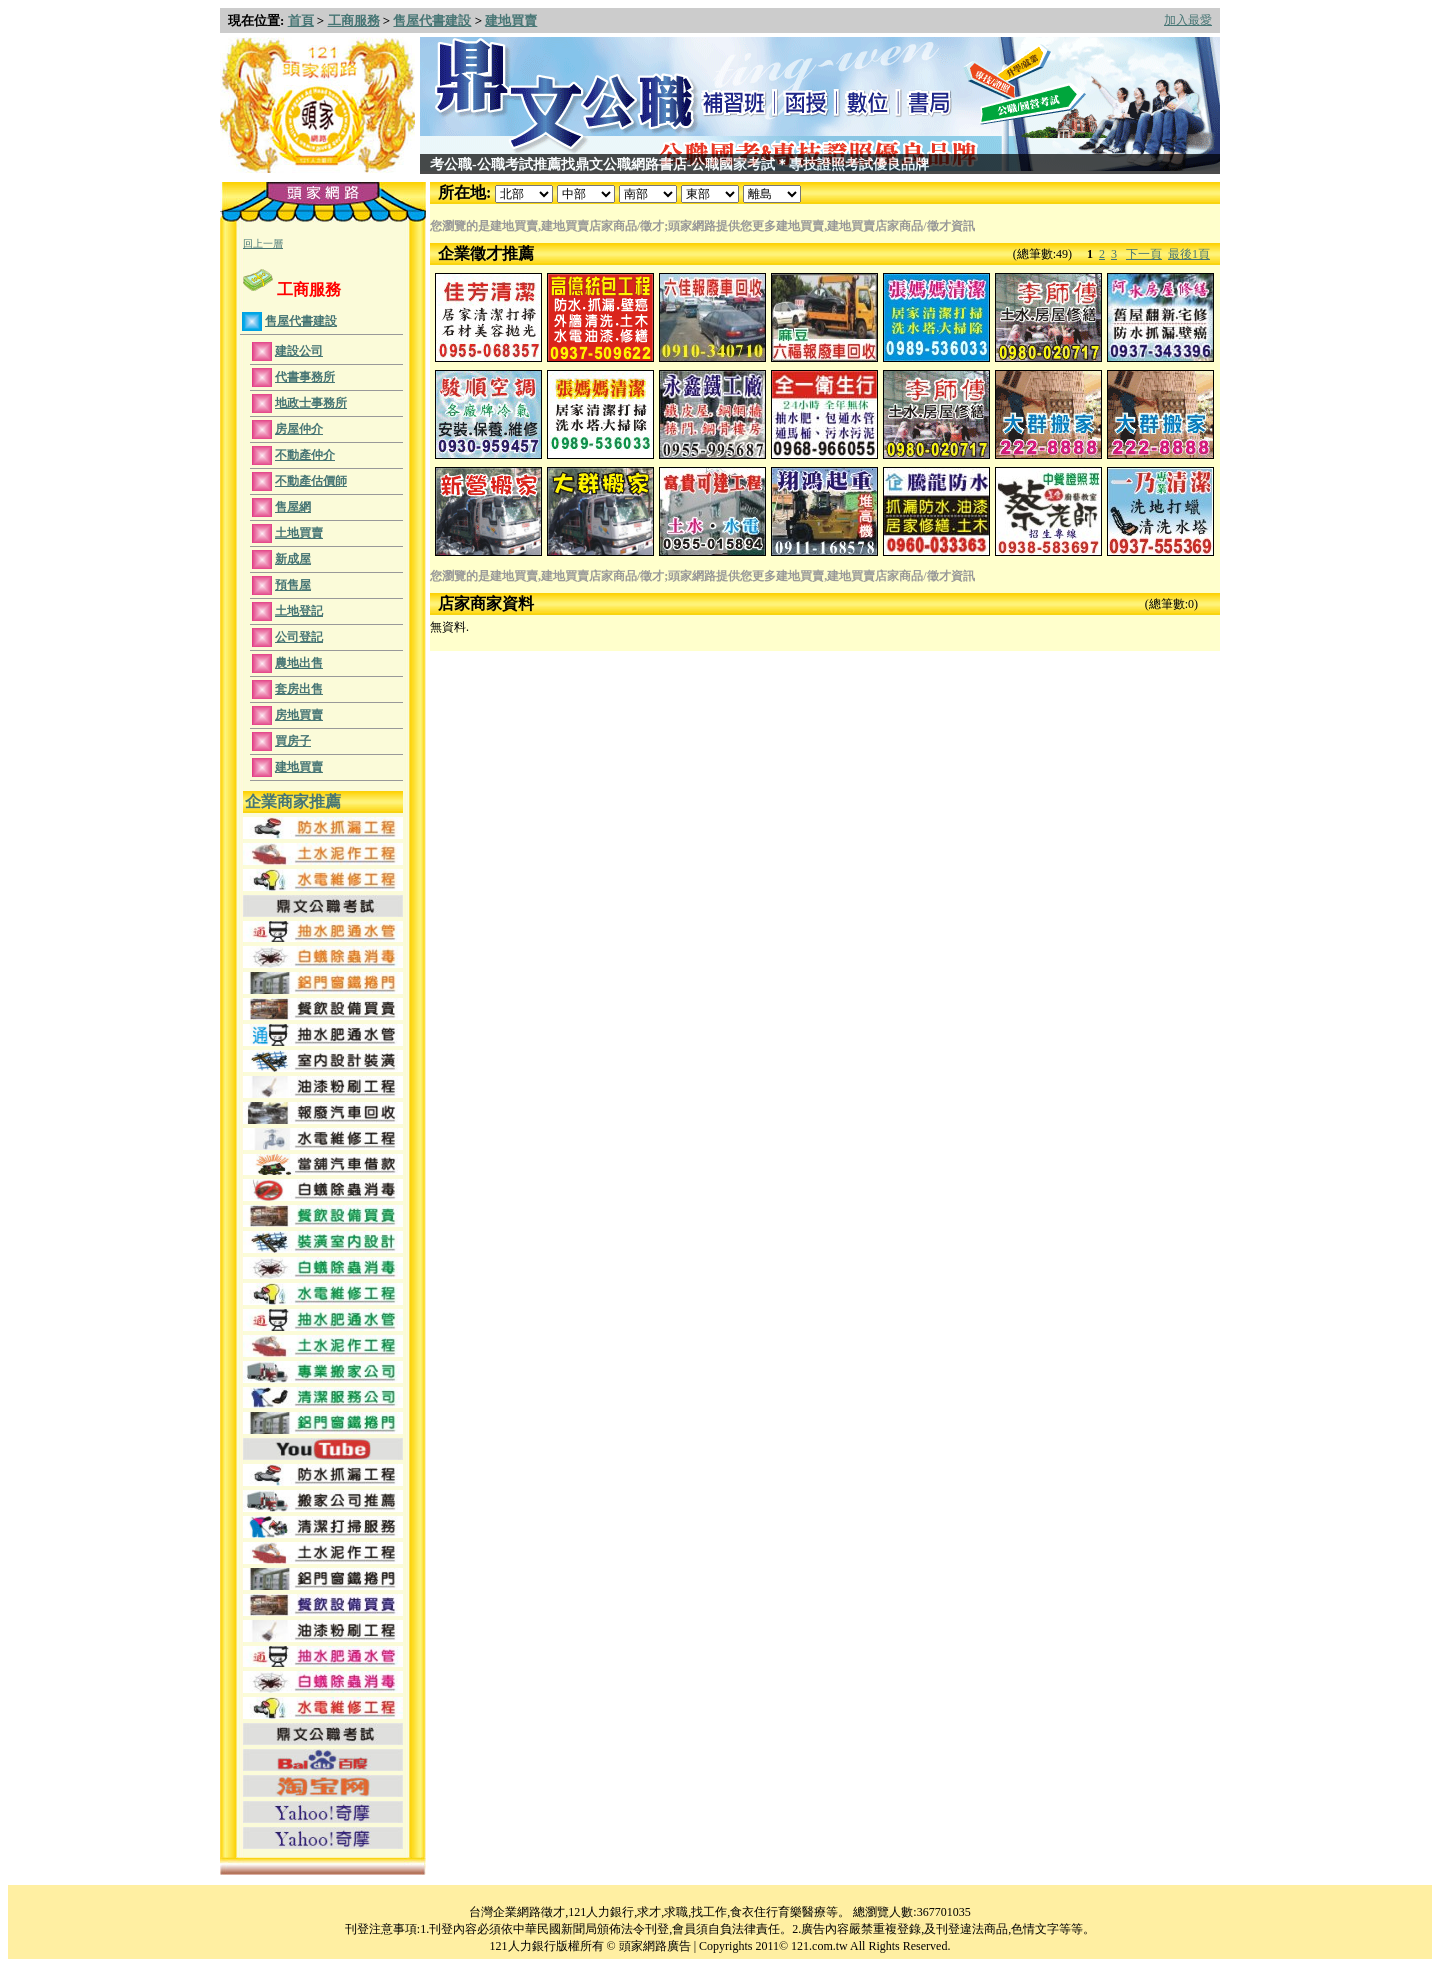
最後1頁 (1189, 254)
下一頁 (1144, 254)
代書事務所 (305, 377)
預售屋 (293, 585)
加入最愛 (1188, 20)
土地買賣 (299, 533)
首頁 (301, 20)
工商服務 (354, 20)
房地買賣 (299, 715)
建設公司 (299, 351)
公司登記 (299, 637)
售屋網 (293, 507)
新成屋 (293, 559)
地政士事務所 (311, 403)
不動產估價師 (311, 481)
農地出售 (299, 663)
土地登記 (299, 611)
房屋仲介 (299, 429)
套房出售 (299, 689)
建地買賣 (511, 20)
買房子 (293, 741)
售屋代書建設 (432, 20)
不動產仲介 (305, 455)
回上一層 (263, 243)
